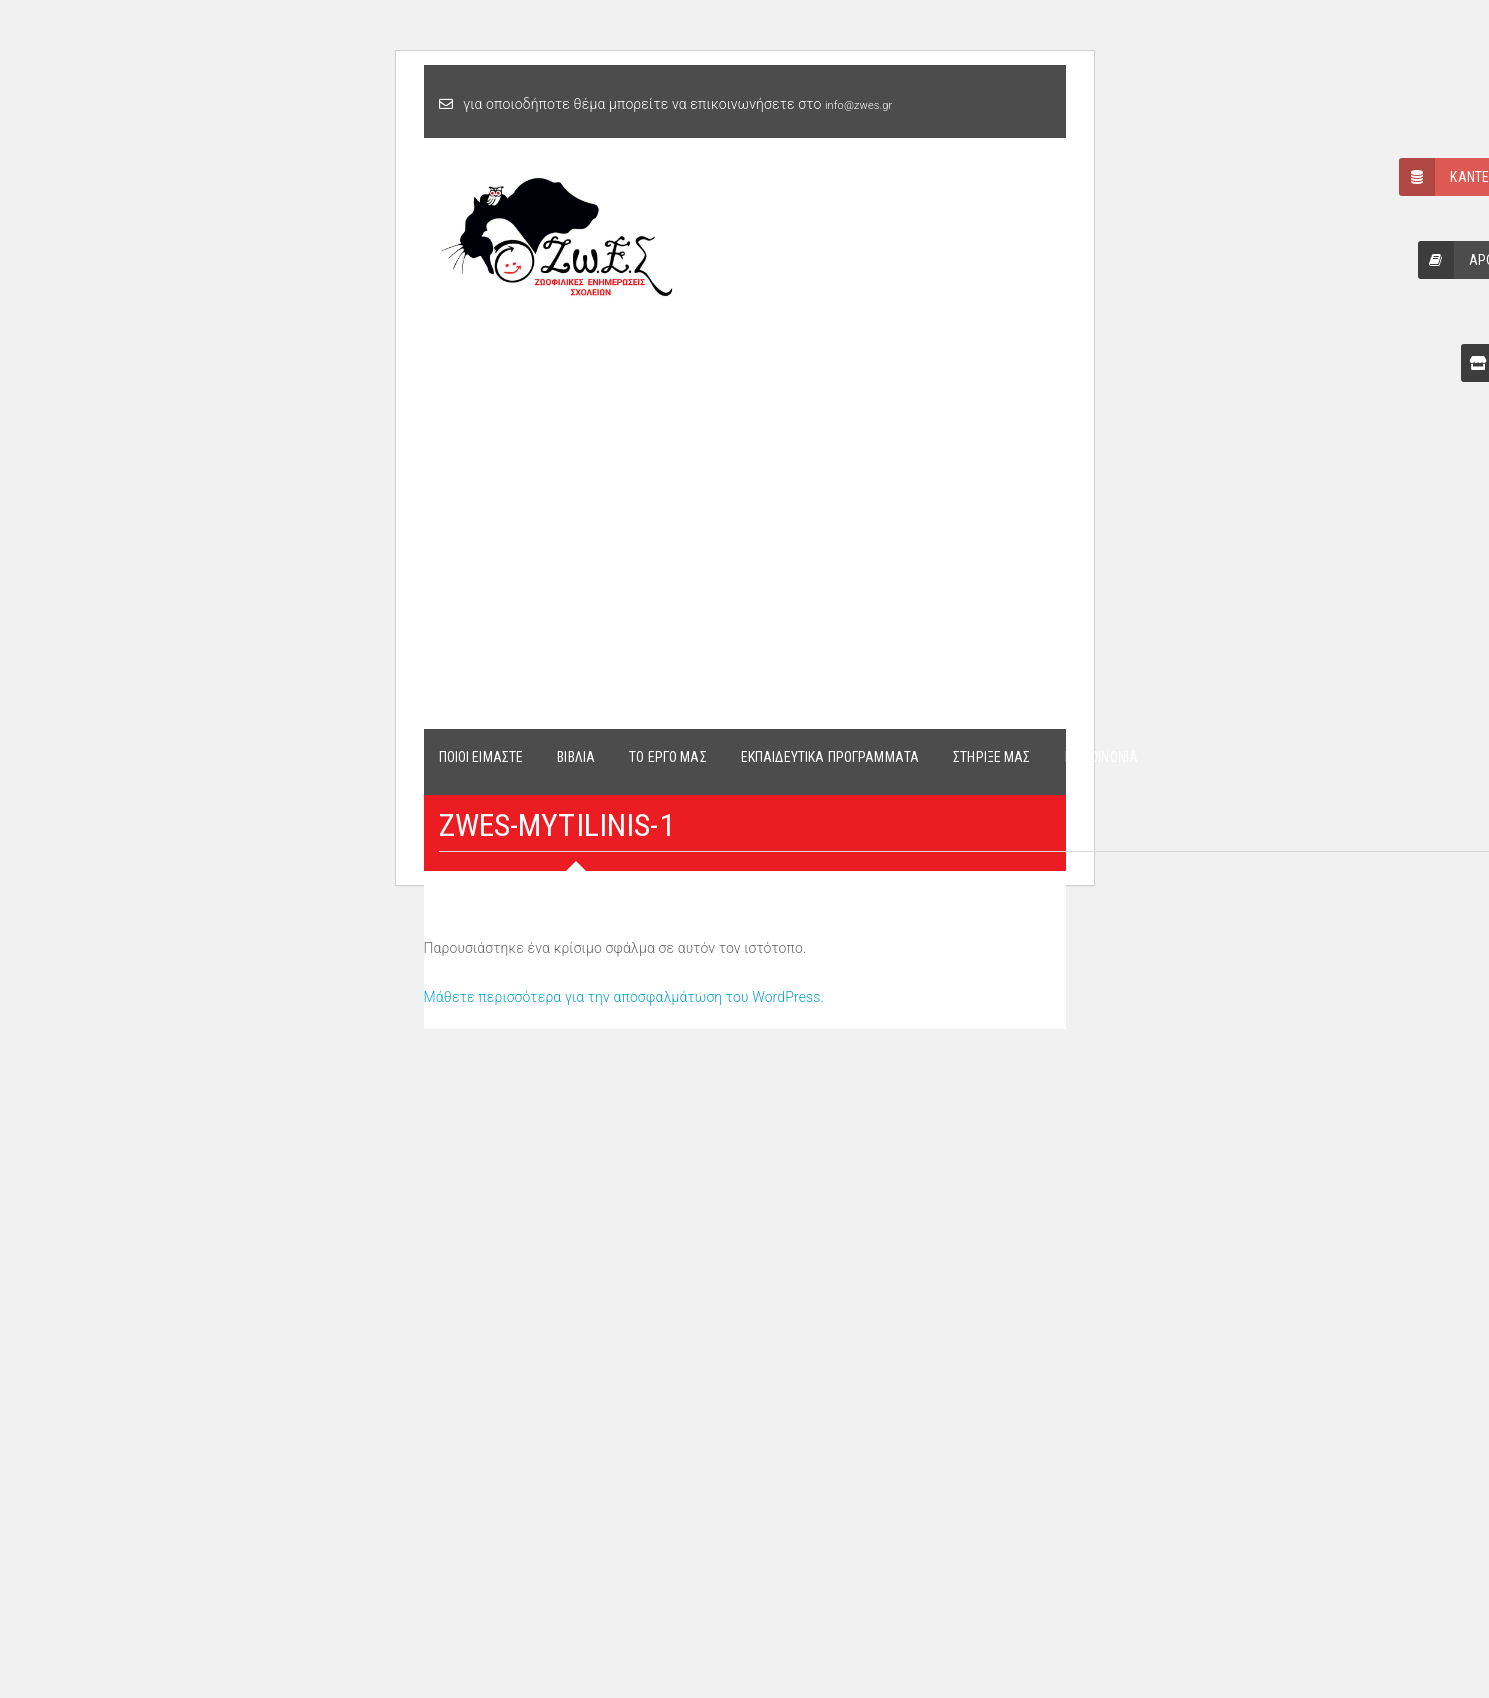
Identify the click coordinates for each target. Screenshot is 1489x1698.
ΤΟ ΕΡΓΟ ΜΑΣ (668, 757)
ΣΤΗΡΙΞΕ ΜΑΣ (992, 757)
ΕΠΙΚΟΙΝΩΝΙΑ (1102, 757)
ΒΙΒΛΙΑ (576, 757)
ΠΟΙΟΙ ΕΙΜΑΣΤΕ (481, 757)
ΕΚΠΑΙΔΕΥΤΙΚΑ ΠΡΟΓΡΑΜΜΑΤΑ (830, 757)
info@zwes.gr (858, 105)
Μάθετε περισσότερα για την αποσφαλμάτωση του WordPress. (624, 997)
